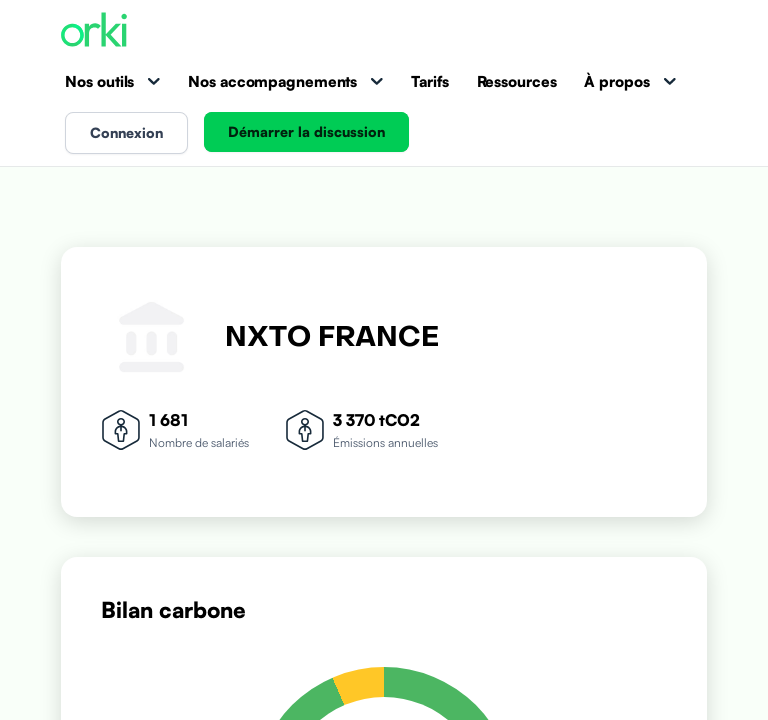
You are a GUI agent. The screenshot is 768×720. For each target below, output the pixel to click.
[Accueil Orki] (94, 31)
